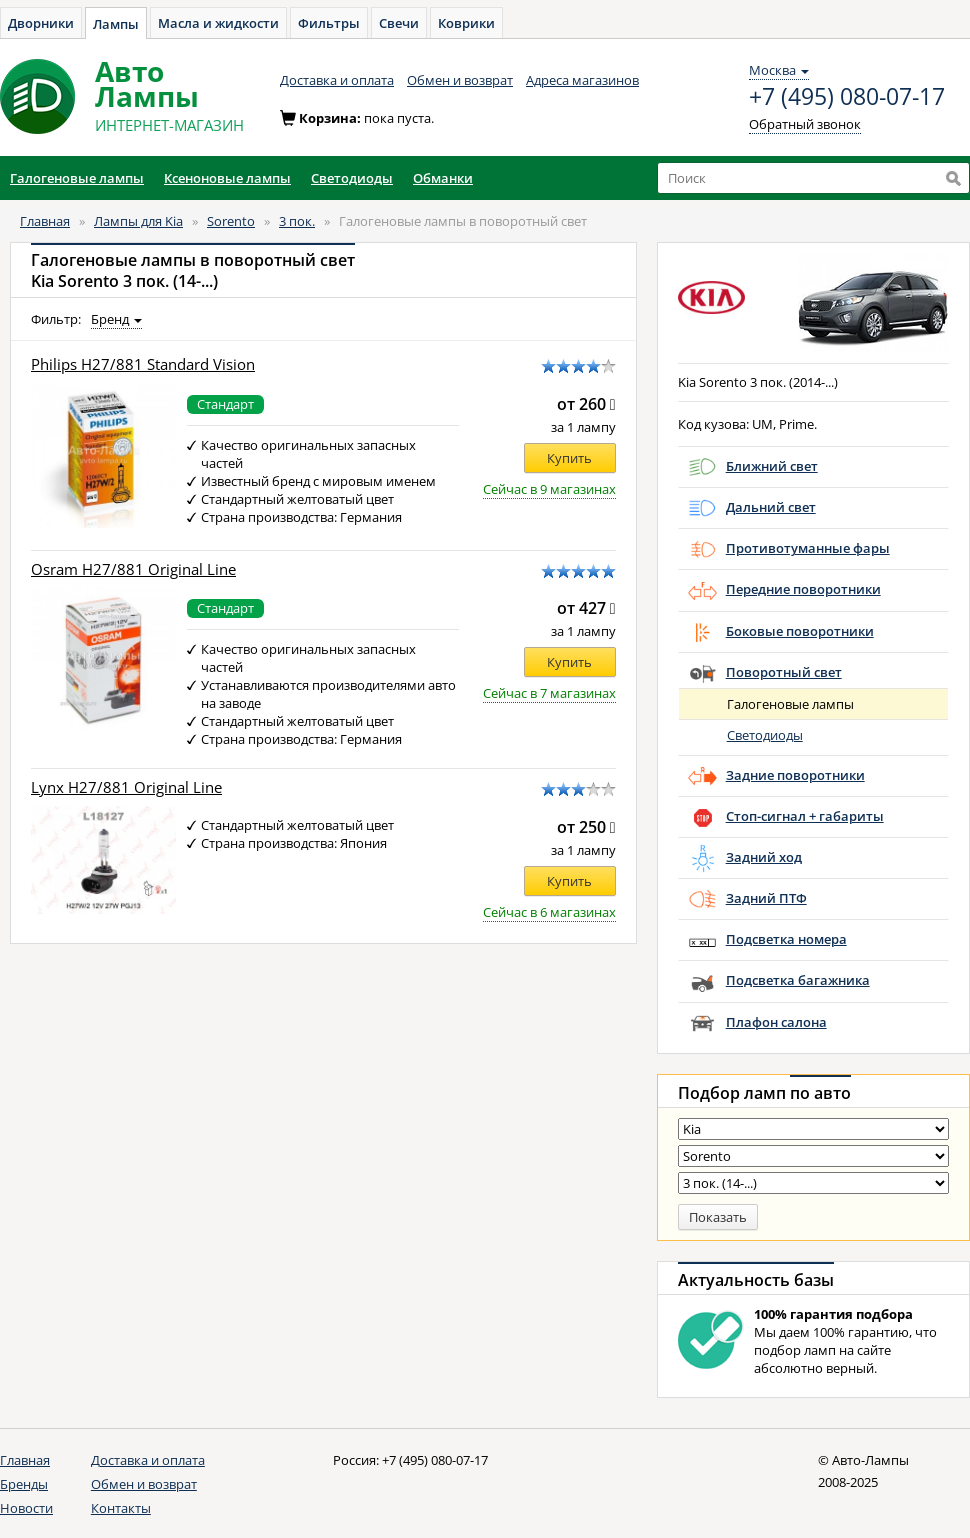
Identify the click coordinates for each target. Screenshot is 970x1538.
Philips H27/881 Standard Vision (143, 364)
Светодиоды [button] (352, 178)
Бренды (24, 1484)
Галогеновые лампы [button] (77, 178)
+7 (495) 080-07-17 (847, 97)
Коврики (466, 23)
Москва (779, 70)
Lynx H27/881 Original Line (126, 787)
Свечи (399, 23)
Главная (45, 221)
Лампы (116, 24)
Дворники (41, 23)
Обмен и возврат (460, 80)
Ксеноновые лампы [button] (227, 178)
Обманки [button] (443, 178)
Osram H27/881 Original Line (133, 569)
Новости (26, 1508)
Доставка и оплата (337, 80)
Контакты (121, 1508)
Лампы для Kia (138, 221)
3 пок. (297, 221)
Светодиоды (765, 735)
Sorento (231, 221)
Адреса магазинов (582, 80)
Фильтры (329, 23)
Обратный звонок (805, 124)
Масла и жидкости (218, 23)
